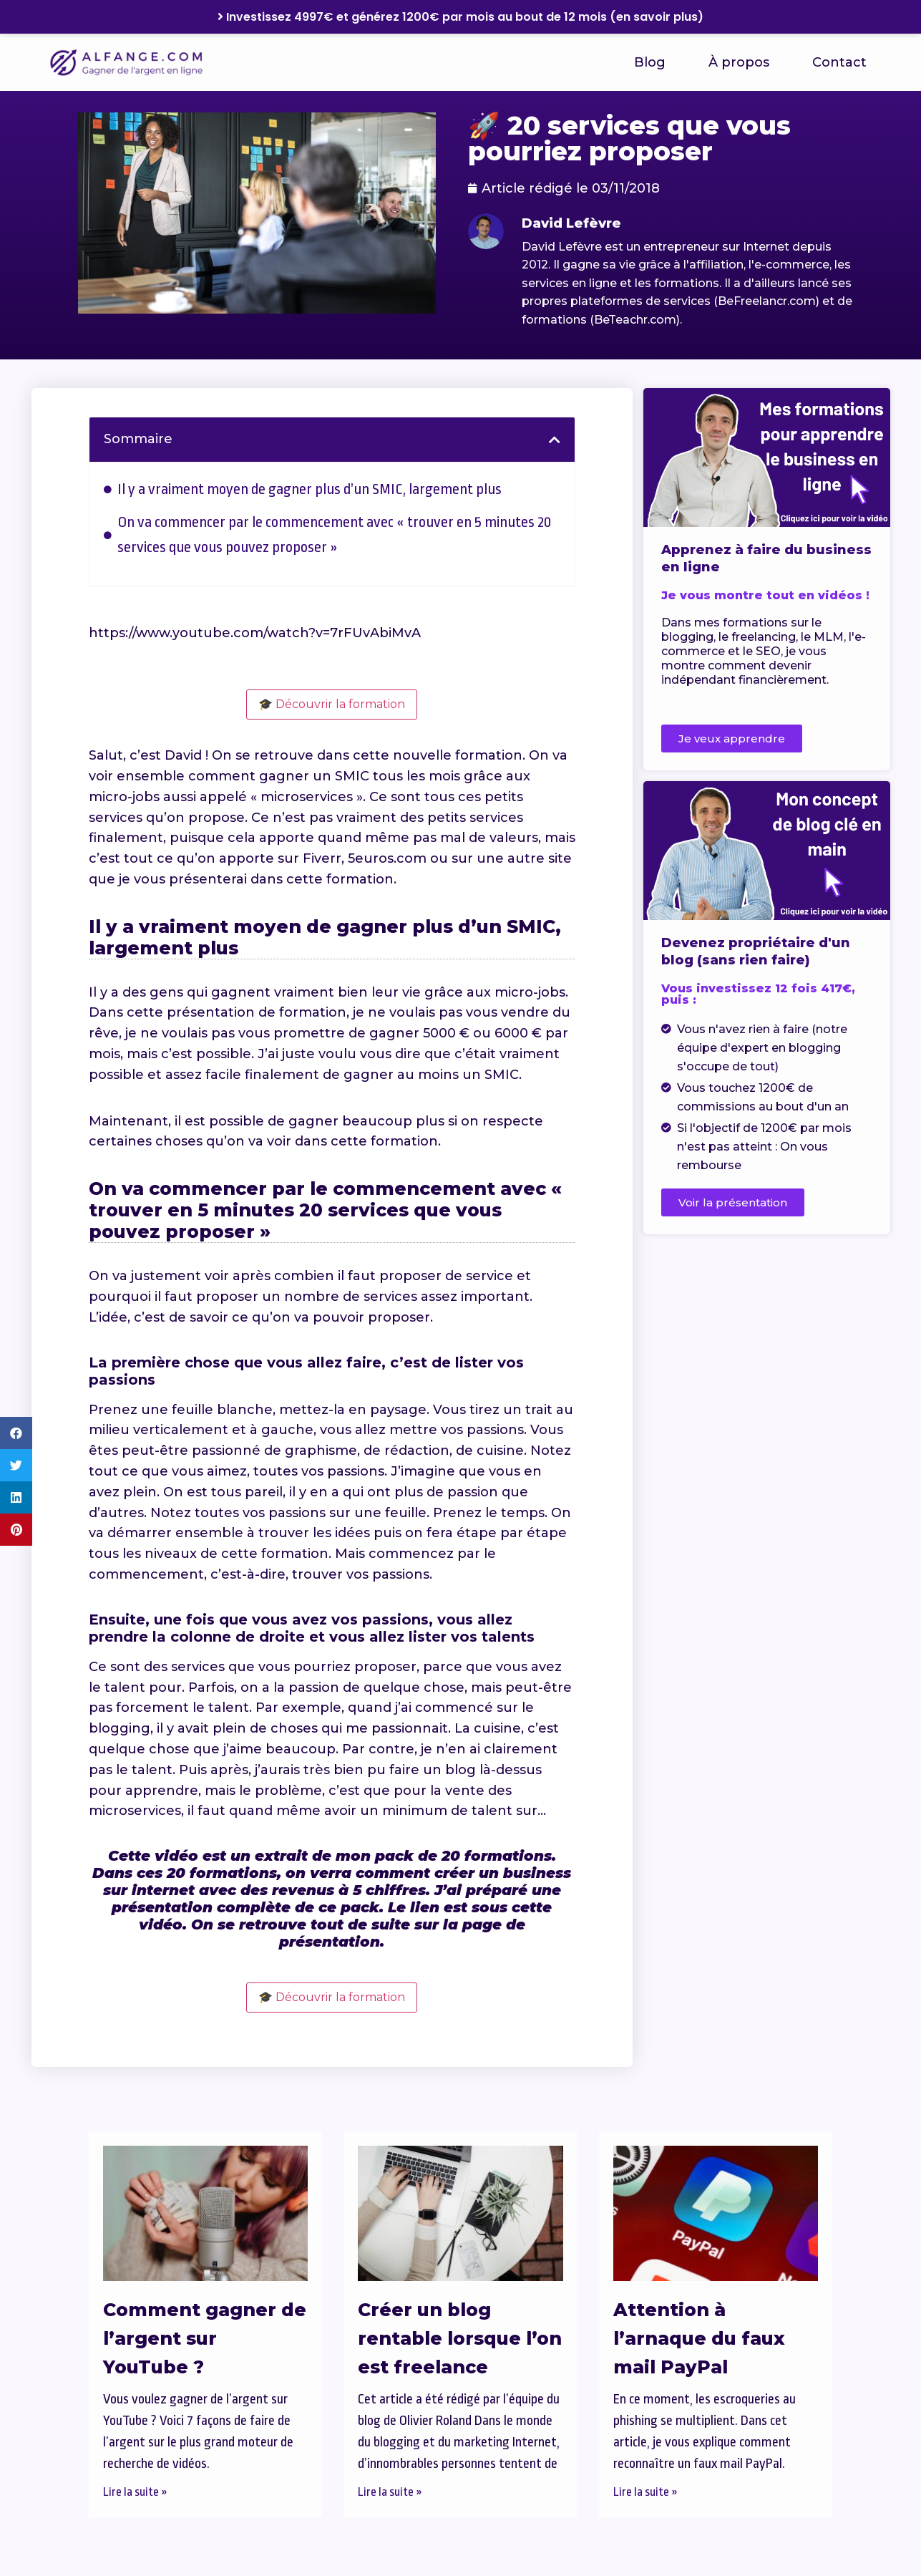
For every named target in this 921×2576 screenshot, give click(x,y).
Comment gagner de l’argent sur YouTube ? (204, 2338)
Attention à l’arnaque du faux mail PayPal (699, 2338)
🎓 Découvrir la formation (331, 704)
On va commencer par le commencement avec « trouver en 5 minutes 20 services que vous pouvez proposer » (334, 534)
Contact (839, 62)
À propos (738, 62)
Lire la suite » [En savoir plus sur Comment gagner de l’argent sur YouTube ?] (135, 2492)
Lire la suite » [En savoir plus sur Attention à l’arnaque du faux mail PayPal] (645, 2492)
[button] (16, 1433)
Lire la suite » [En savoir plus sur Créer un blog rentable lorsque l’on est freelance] (390, 2492)
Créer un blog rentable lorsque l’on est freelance (460, 2338)
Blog (650, 62)
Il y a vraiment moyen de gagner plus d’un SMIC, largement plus (309, 489)
